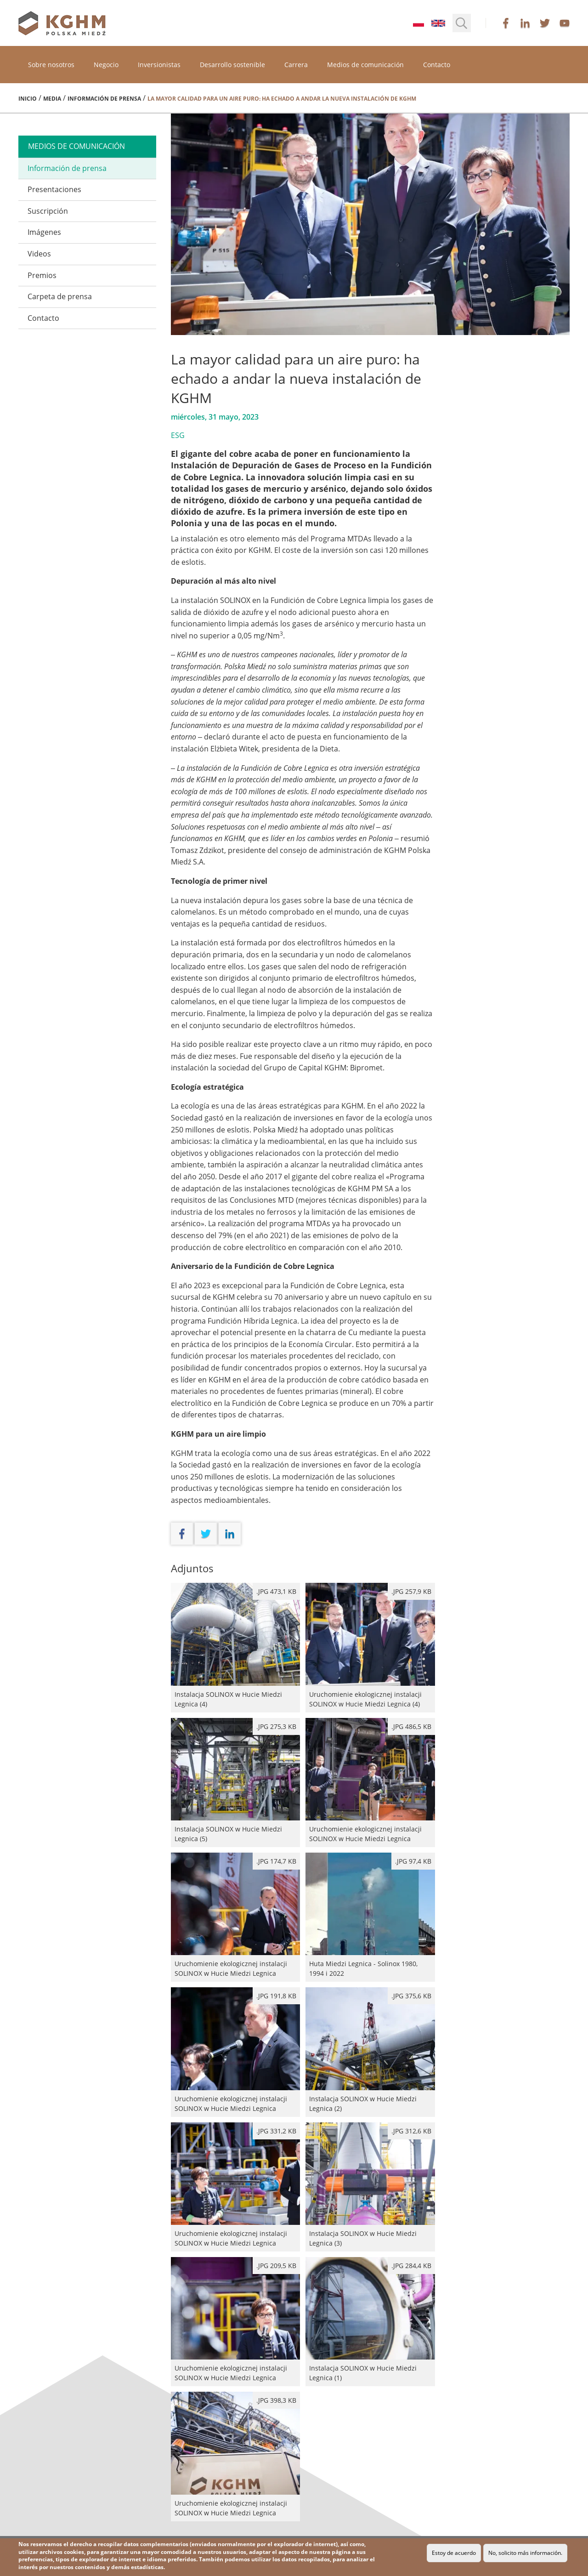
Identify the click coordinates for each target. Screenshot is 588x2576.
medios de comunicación (76, 146)
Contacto (436, 64)
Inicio (27, 98)
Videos (39, 254)
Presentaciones (54, 189)
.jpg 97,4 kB (413, 1861)
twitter (545, 23)
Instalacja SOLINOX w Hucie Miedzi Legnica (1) (370, 2321)
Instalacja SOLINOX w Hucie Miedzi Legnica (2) (370, 2051)
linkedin (525, 23)
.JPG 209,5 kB (276, 2265)
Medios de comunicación (365, 64)
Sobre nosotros (51, 64)
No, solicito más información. (525, 2553)
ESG (178, 435)
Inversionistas (159, 64)
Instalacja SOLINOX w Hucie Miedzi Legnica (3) (370, 2187)
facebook (506, 23)
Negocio (106, 64)
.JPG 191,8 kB (276, 1995)
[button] (461, 23)
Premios (42, 275)
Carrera (296, 64)
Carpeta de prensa (60, 296)
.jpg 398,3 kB (276, 2400)
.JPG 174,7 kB (276, 1861)
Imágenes (44, 232)
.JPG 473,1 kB (276, 1591)
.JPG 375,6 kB (411, 1995)
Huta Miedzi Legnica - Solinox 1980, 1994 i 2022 (370, 1917)
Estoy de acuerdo (454, 2553)
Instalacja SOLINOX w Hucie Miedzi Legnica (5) (235, 1782)
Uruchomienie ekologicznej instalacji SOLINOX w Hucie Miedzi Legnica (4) (370, 1647)
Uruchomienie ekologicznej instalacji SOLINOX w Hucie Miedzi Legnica (370, 1782)
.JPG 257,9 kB (411, 1591)
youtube (565, 23)
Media (52, 98)
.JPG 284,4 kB (411, 2265)
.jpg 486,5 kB (411, 1726)
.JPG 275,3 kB (276, 1726)
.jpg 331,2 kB (276, 2131)
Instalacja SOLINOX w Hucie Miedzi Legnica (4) (235, 1647)
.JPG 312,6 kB (411, 2131)
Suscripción (48, 211)
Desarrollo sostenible (232, 64)
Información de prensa (104, 98)
